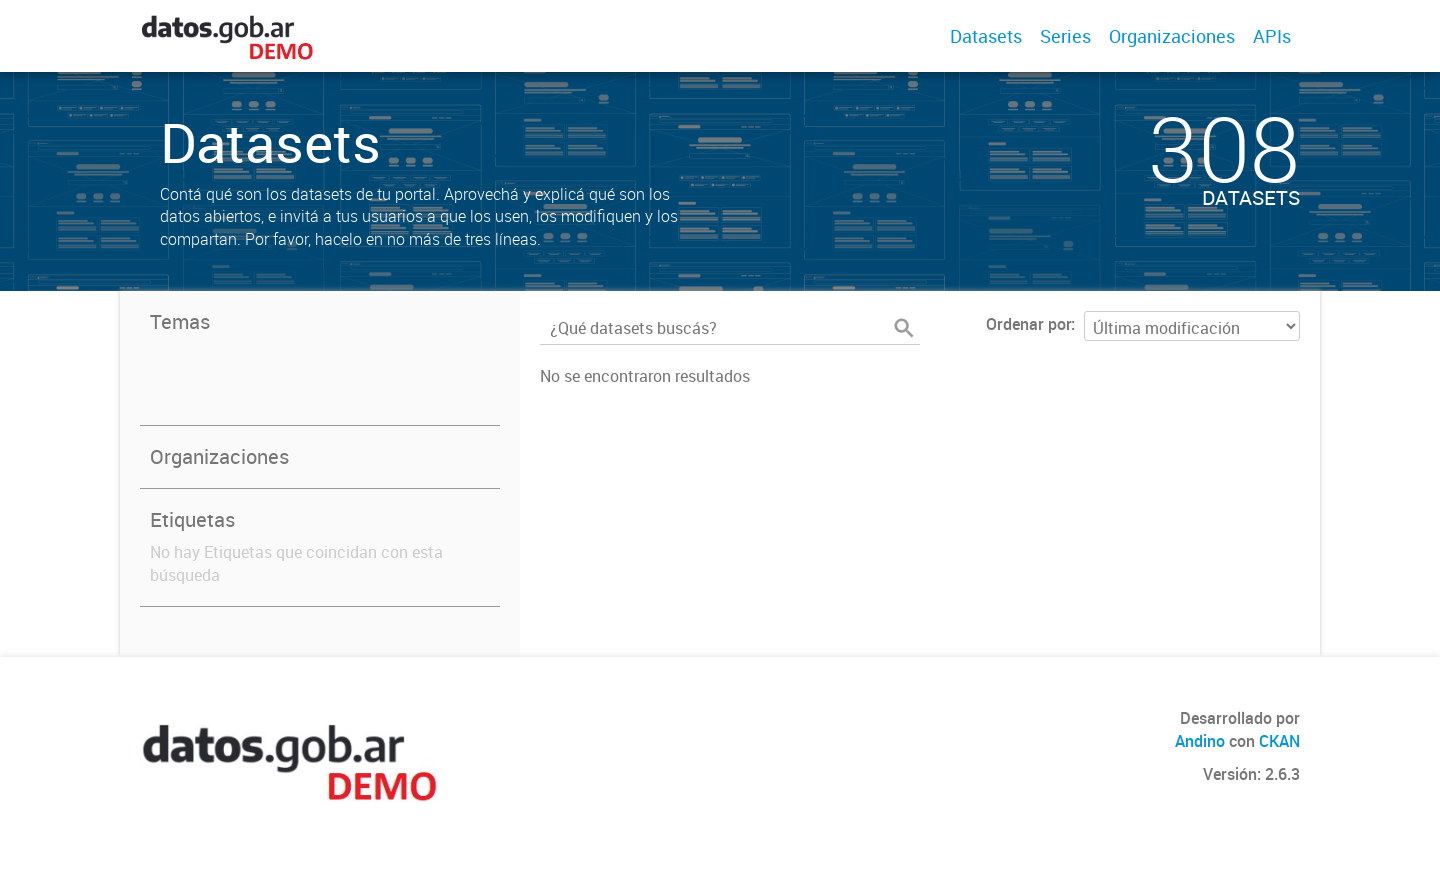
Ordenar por (1028, 324)
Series (1065, 36)
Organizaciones (1172, 36)
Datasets (986, 36)
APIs (1272, 36)
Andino (1200, 741)
